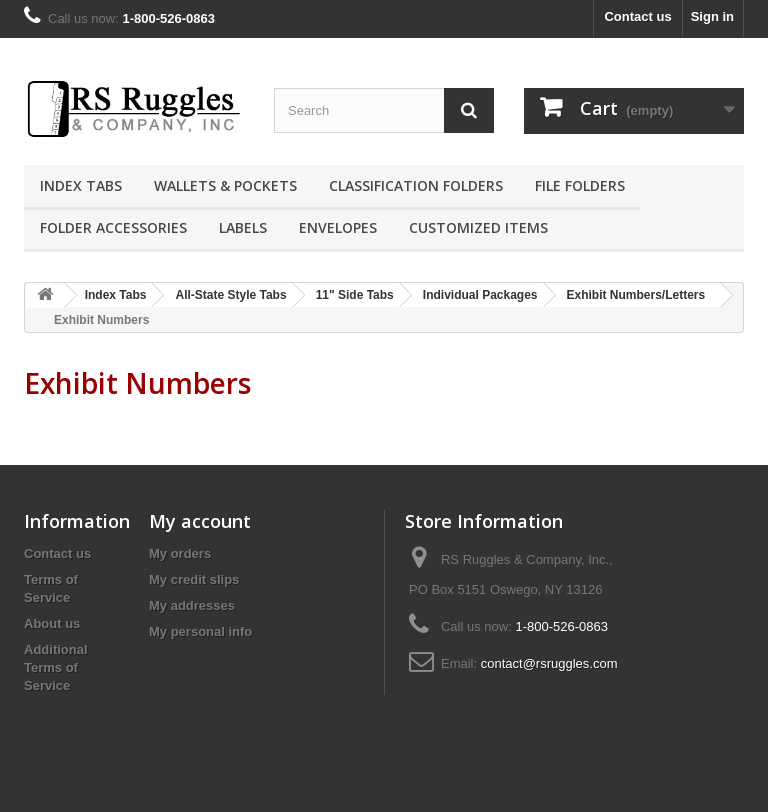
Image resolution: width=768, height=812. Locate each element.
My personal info (200, 631)
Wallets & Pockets (225, 185)
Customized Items (478, 227)
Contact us (637, 16)
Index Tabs (81, 185)
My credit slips (194, 579)
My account (200, 521)
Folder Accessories (113, 227)
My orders (180, 553)
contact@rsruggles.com (549, 663)
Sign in (712, 16)
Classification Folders (416, 185)
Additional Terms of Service (56, 667)
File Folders (580, 185)
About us (52, 623)
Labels (243, 227)
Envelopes (338, 227)
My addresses (192, 605)
